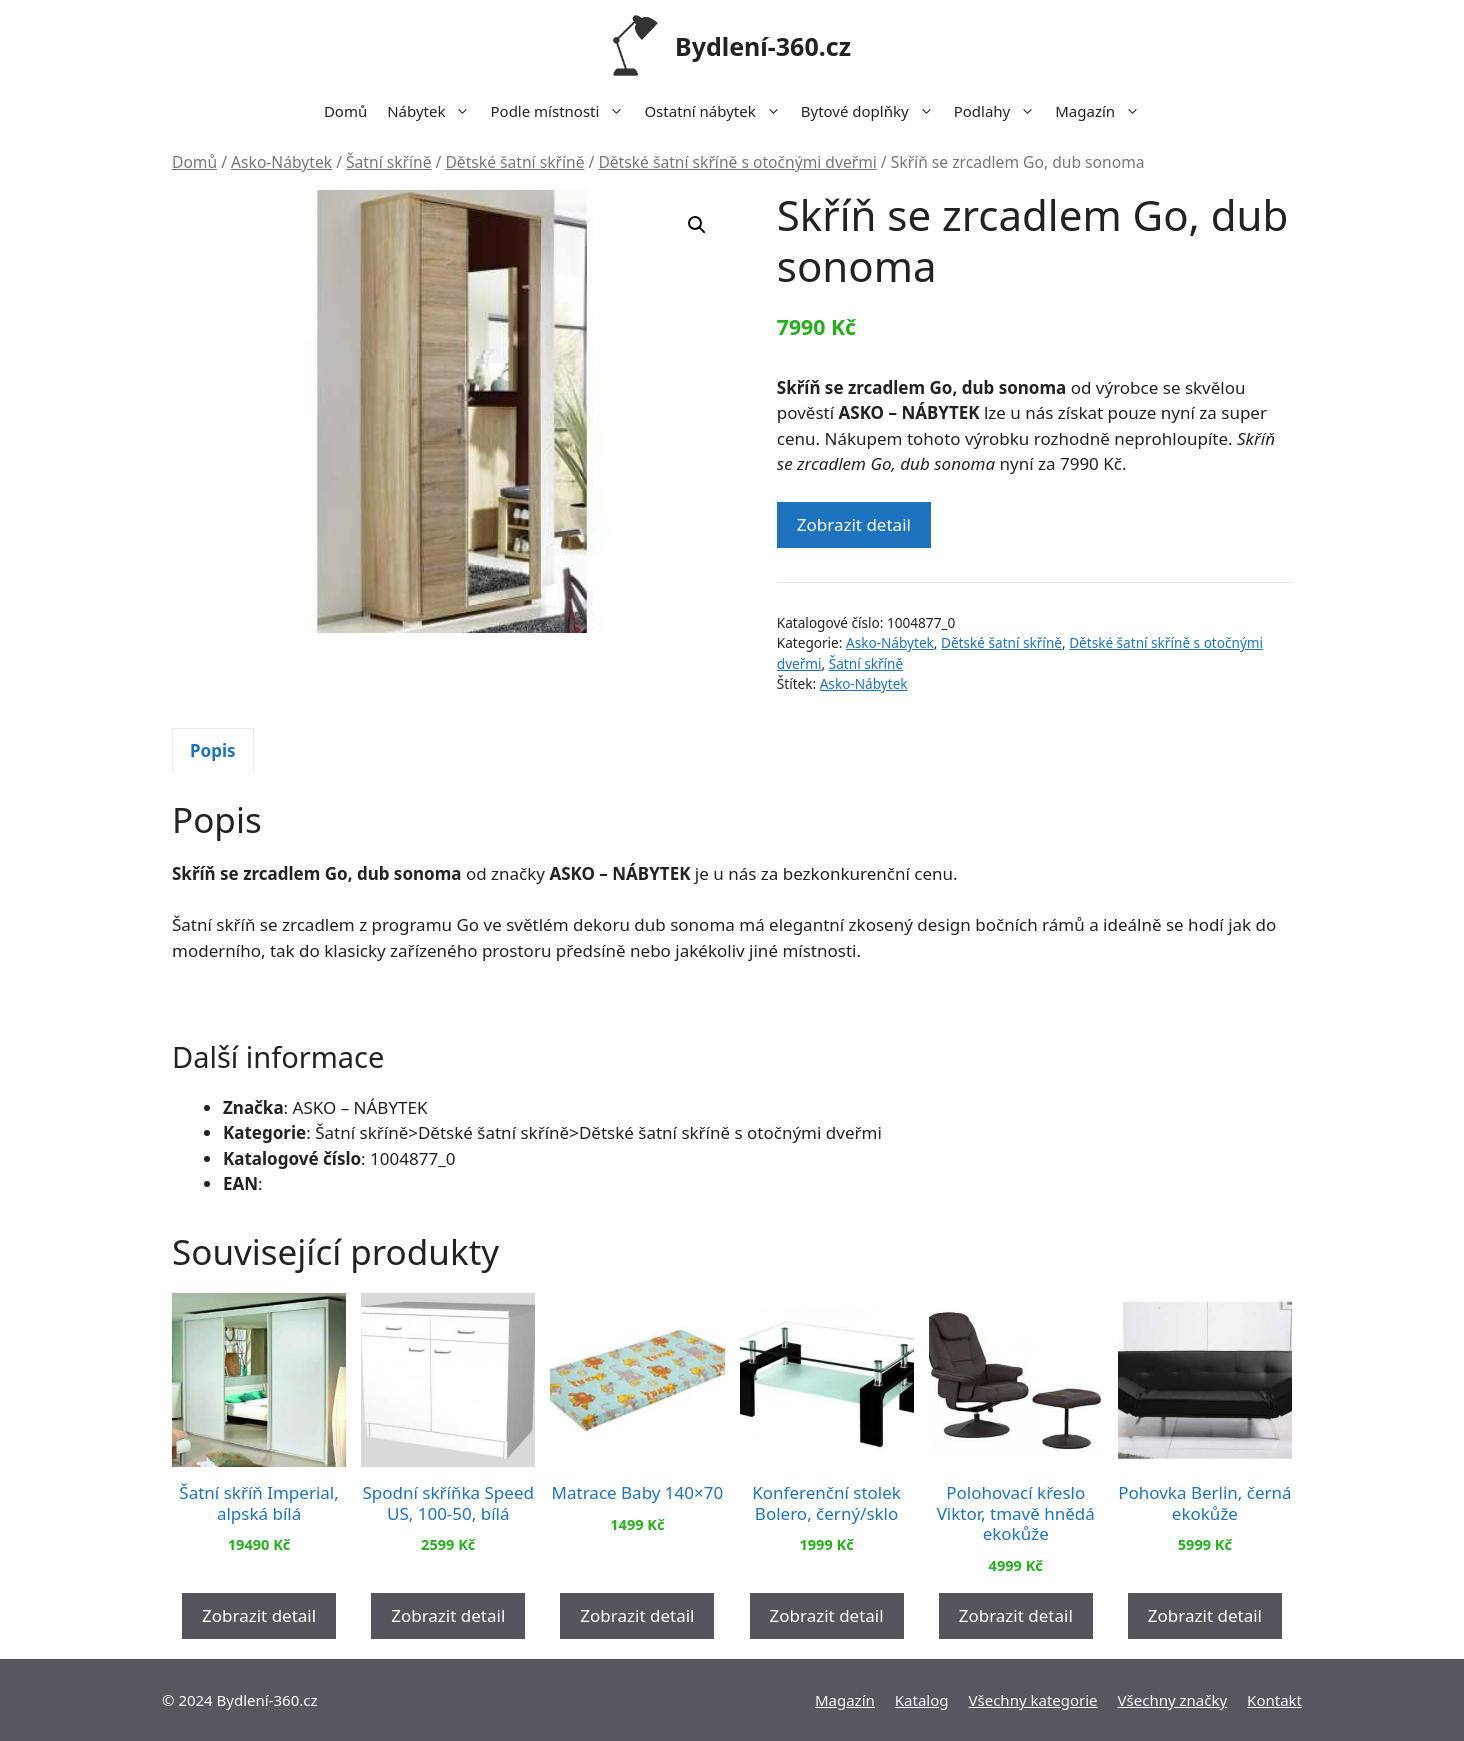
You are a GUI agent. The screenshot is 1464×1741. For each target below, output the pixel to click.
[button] (697, 225)
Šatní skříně (389, 162)
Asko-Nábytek (281, 162)
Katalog (922, 1700)
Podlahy (1000, 111)
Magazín (1102, 111)
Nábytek (433, 111)
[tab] (213, 750)
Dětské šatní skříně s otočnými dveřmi (737, 162)
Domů (345, 111)
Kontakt (1274, 1700)
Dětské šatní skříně (514, 162)
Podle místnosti (562, 111)
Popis (213, 750)
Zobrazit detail (854, 524)
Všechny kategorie (1033, 1700)
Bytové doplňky (872, 111)
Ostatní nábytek (717, 111)
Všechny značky (1173, 1700)
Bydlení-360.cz (763, 46)
